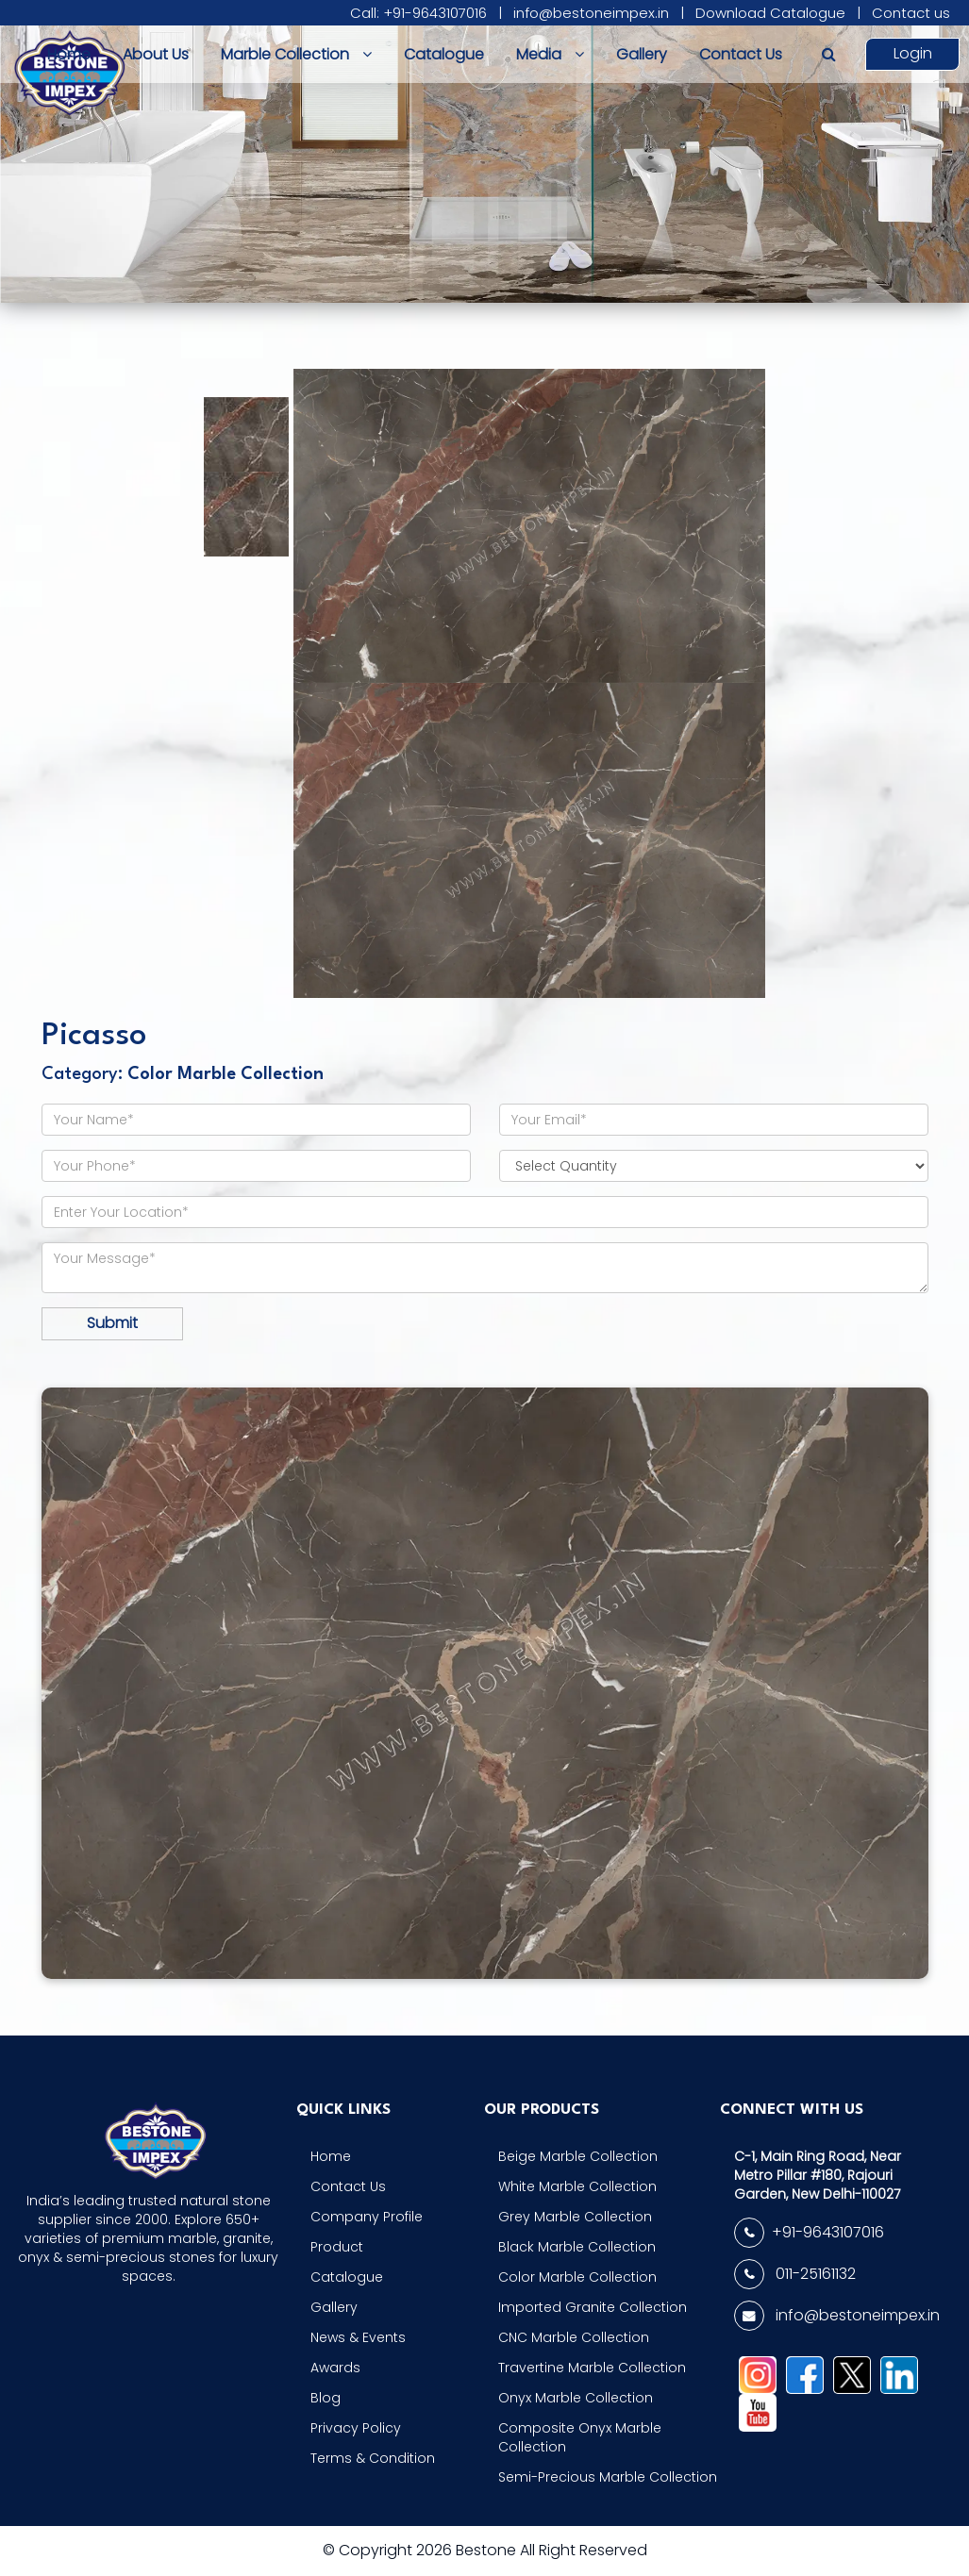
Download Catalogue (770, 13)
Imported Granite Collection (592, 2307)
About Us (156, 54)
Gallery (641, 54)
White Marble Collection (577, 2186)
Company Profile (366, 2216)
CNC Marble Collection (573, 2337)
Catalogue (444, 54)
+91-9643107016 (809, 2233)
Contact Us (740, 54)
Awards (335, 2367)
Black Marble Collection (577, 2246)
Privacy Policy (355, 2427)
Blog (325, 2397)
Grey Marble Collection (575, 2216)
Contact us (911, 13)
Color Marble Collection (577, 2277)
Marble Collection (296, 54)
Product (336, 2246)
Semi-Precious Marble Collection (607, 2477)
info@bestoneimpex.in (591, 13)
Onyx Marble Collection (575, 2397)
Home (69, 54)
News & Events (358, 2337)
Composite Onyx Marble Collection (579, 2437)
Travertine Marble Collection (592, 2367)
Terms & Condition (372, 2458)
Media (550, 54)
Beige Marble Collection (578, 2156)
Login (913, 53)
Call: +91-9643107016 (418, 13)
